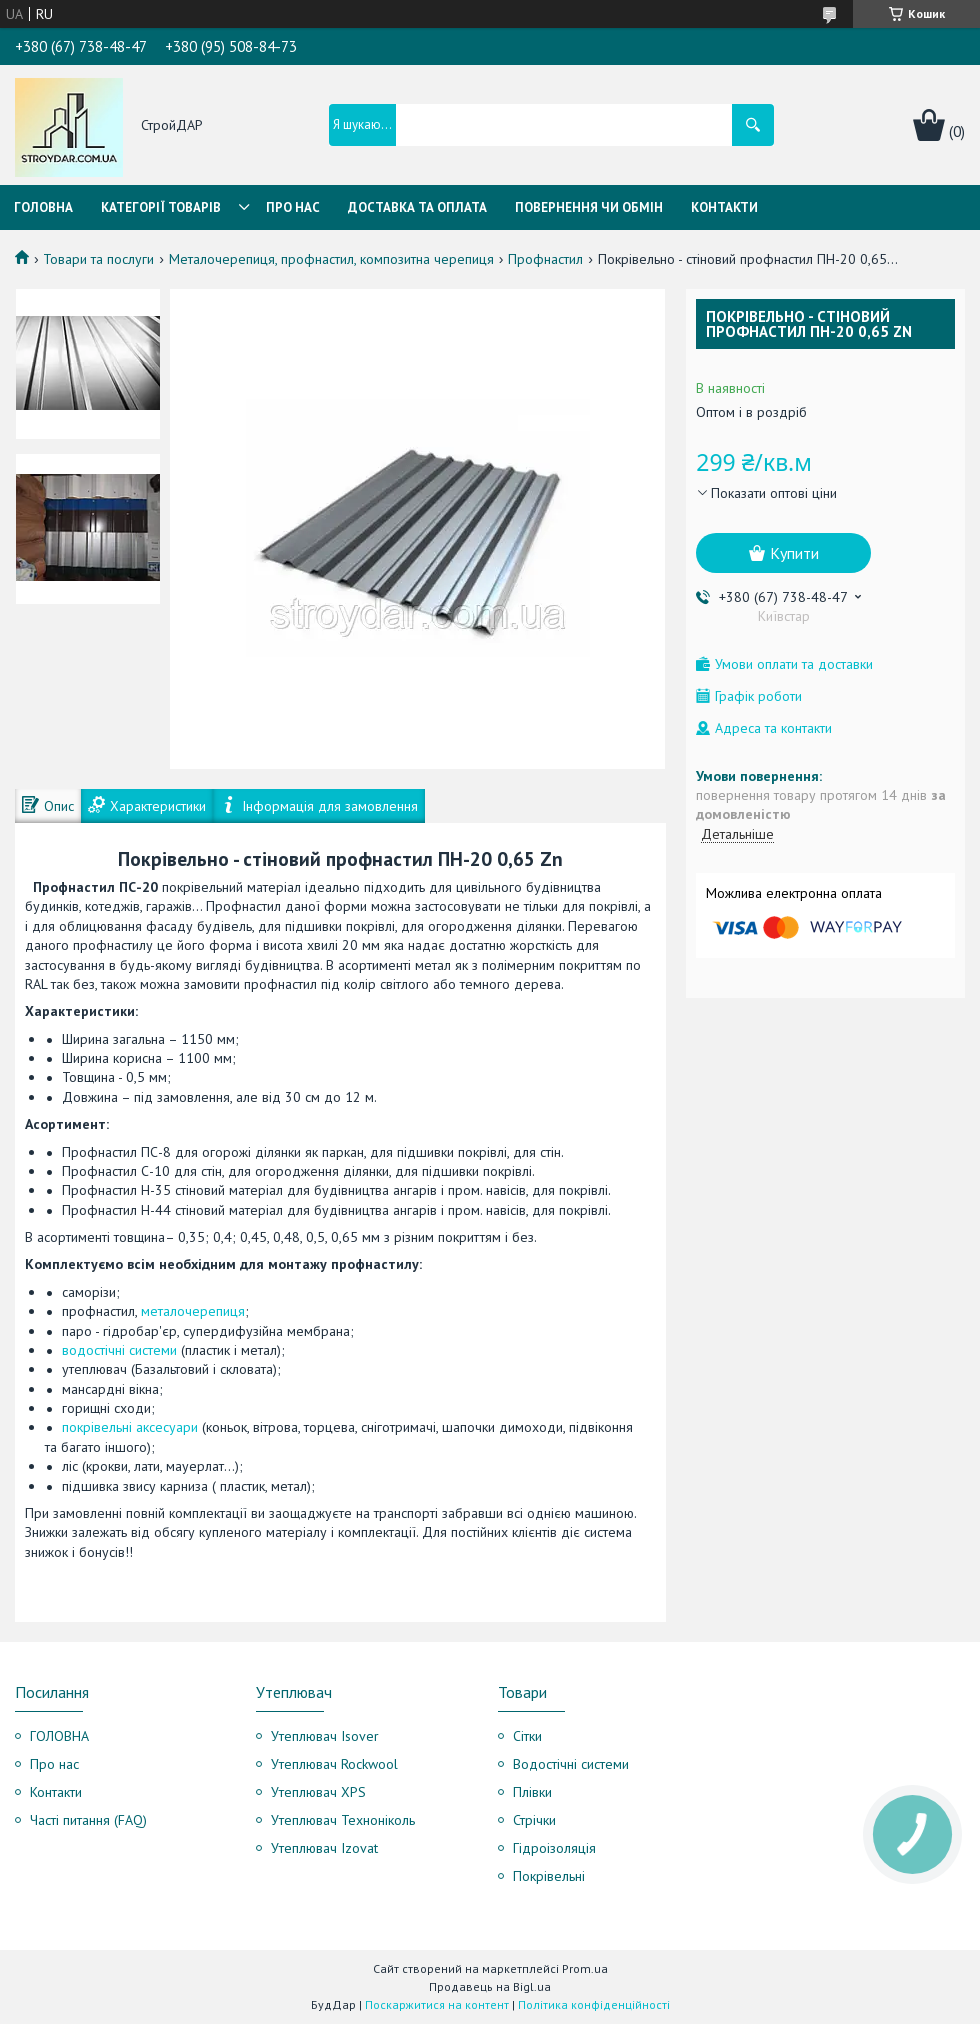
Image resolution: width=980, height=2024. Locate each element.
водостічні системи (119, 1350)
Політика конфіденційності (594, 2004)
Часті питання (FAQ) (88, 1820)
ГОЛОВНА (59, 1736)
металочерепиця (193, 1311)
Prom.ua (585, 1968)
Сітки (527, 1736)
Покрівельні (549, 1876)
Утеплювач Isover (325, 1736)
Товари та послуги (98, 259)
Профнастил (545, 259)
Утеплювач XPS (318, 1792)
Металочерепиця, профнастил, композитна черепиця (331, 259)
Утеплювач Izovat (324, 1848)
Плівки (532, 1792)
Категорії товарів (161, 207)
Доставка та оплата (417, 207)
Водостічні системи (571, 1764)
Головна (43, 207)
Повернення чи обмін (589, 207)
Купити (794, 553)
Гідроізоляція (554, 1848)
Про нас (293, 207)
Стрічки (534, 1820)
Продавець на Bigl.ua (490, 1986)
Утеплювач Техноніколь (343, 1820)
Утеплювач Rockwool (334, 1764)
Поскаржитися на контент (437, 2004)
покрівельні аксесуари (130, 1427)
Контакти (724, 207)
